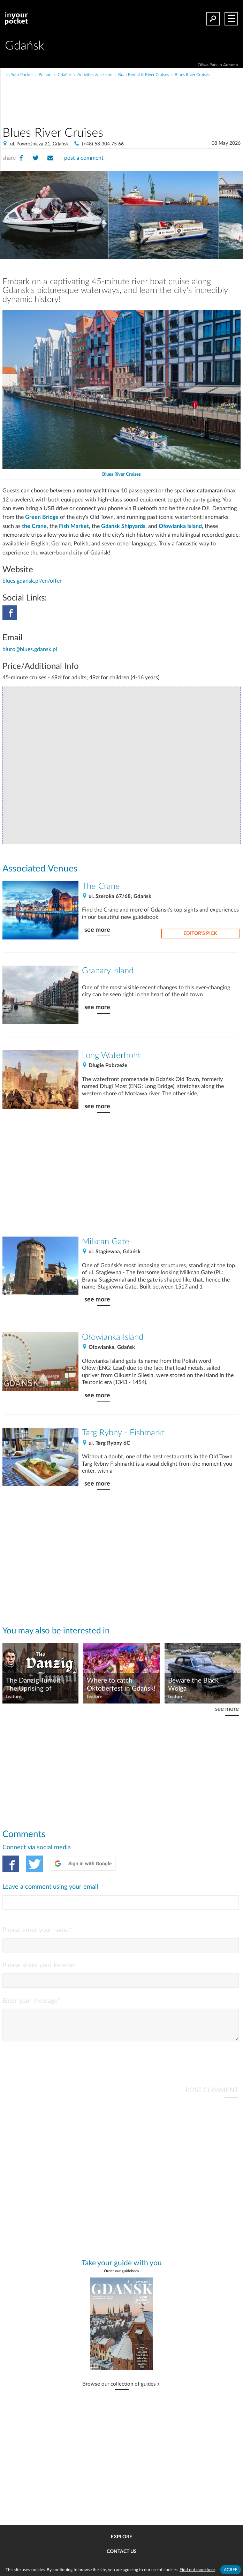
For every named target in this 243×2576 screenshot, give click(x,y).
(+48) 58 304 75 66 (103, 144)
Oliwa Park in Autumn (218, 65)
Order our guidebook (121, 2277)
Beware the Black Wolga (193, 1684)
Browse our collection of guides (119, 2389)
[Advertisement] (147, 92)
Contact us (122, 2551)
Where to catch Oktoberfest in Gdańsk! (121, 1684)
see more (97, 930)
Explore (121, 2537)
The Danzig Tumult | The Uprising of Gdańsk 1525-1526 (35, 1685)
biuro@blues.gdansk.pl (29, 649)
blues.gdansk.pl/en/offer (32, 581)
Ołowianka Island (180, 526)
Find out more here (197, 2570)
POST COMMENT (211, 2096)
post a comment (84, 158)
